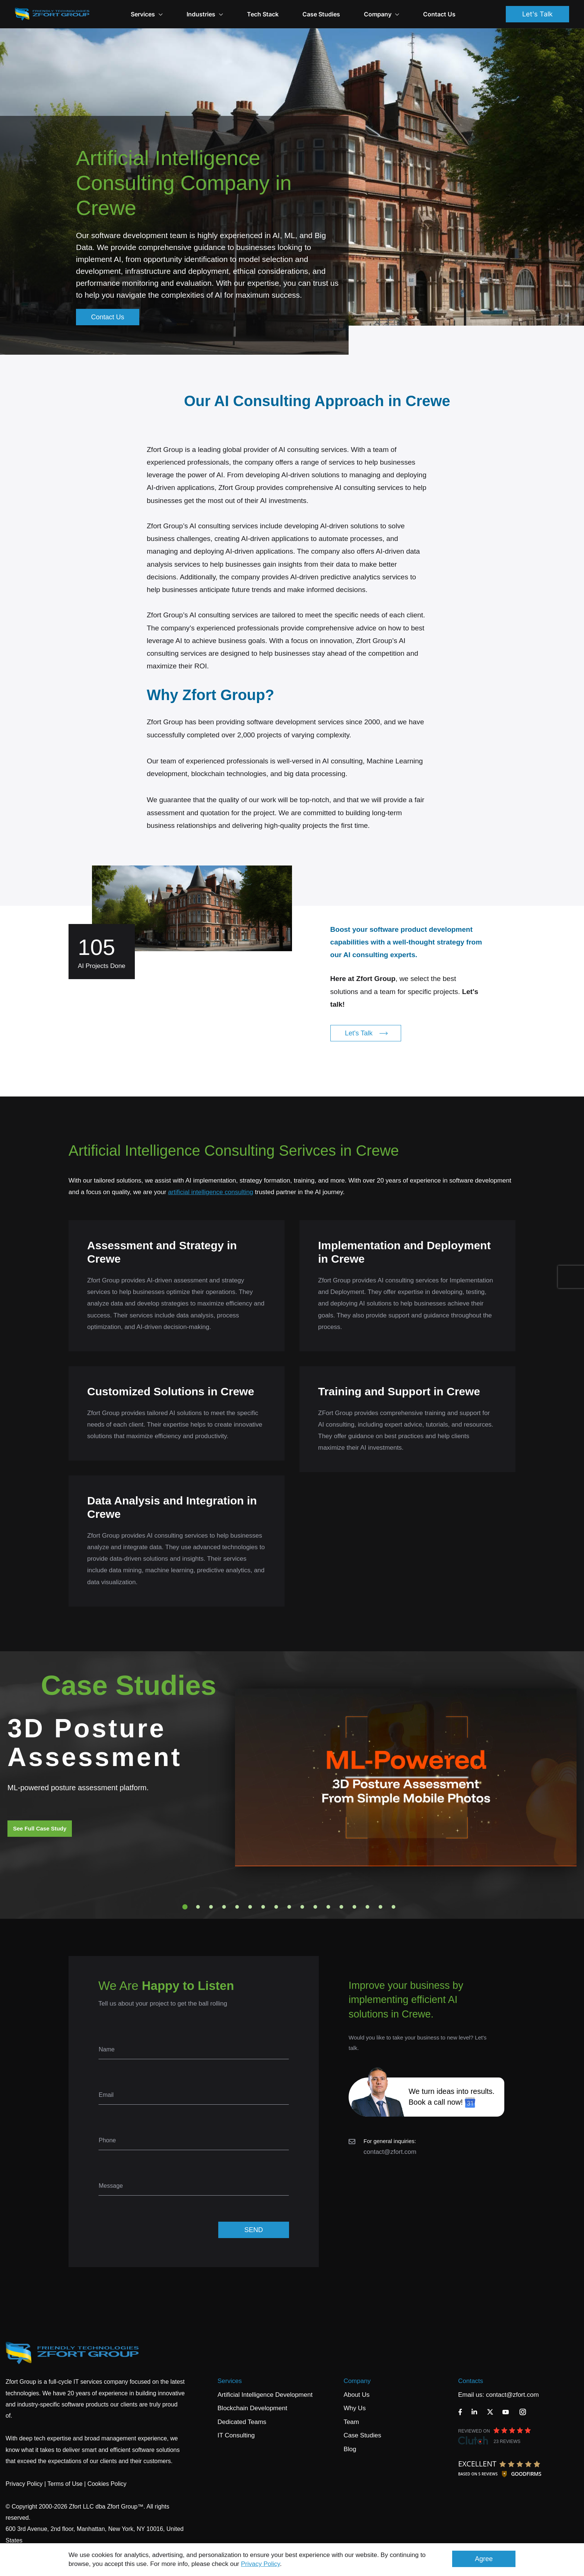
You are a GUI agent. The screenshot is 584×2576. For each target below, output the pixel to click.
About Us (356, 2394)
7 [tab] (263, 1907)
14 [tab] (354, 1907)
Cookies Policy (107, 2484)
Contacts (470, 2380)
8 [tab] (276, 1907)
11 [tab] (315, 1907)
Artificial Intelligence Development (265, 2394)
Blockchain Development (252, 2408)
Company (381, 14)
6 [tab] (250, 1907)
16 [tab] (381, 1907)
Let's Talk (537, 14)
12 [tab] (328, 1907)
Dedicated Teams (242, 2421)
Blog (349, 2449)
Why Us (354, 2408)
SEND (253, 2230)
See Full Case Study (39, 1828)
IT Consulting (236, 2435)
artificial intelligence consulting (210, 1192)
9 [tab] (289, 1907)
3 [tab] (211, 1907)
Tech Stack (263, 14)
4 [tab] (224, 1907)
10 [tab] (302, 1907)
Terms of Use (64, 2484)
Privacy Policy (260, 2563)
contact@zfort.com (390, 2151)
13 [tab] (341, 1907)
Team (351, 2421)
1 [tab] (185, 1907)
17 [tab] (394, 1907)
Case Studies (321, 14)
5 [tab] (237, 1907)
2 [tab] (198, 1907)
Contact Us (439, 14)
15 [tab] (367, 1907)
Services (230, 2380)
